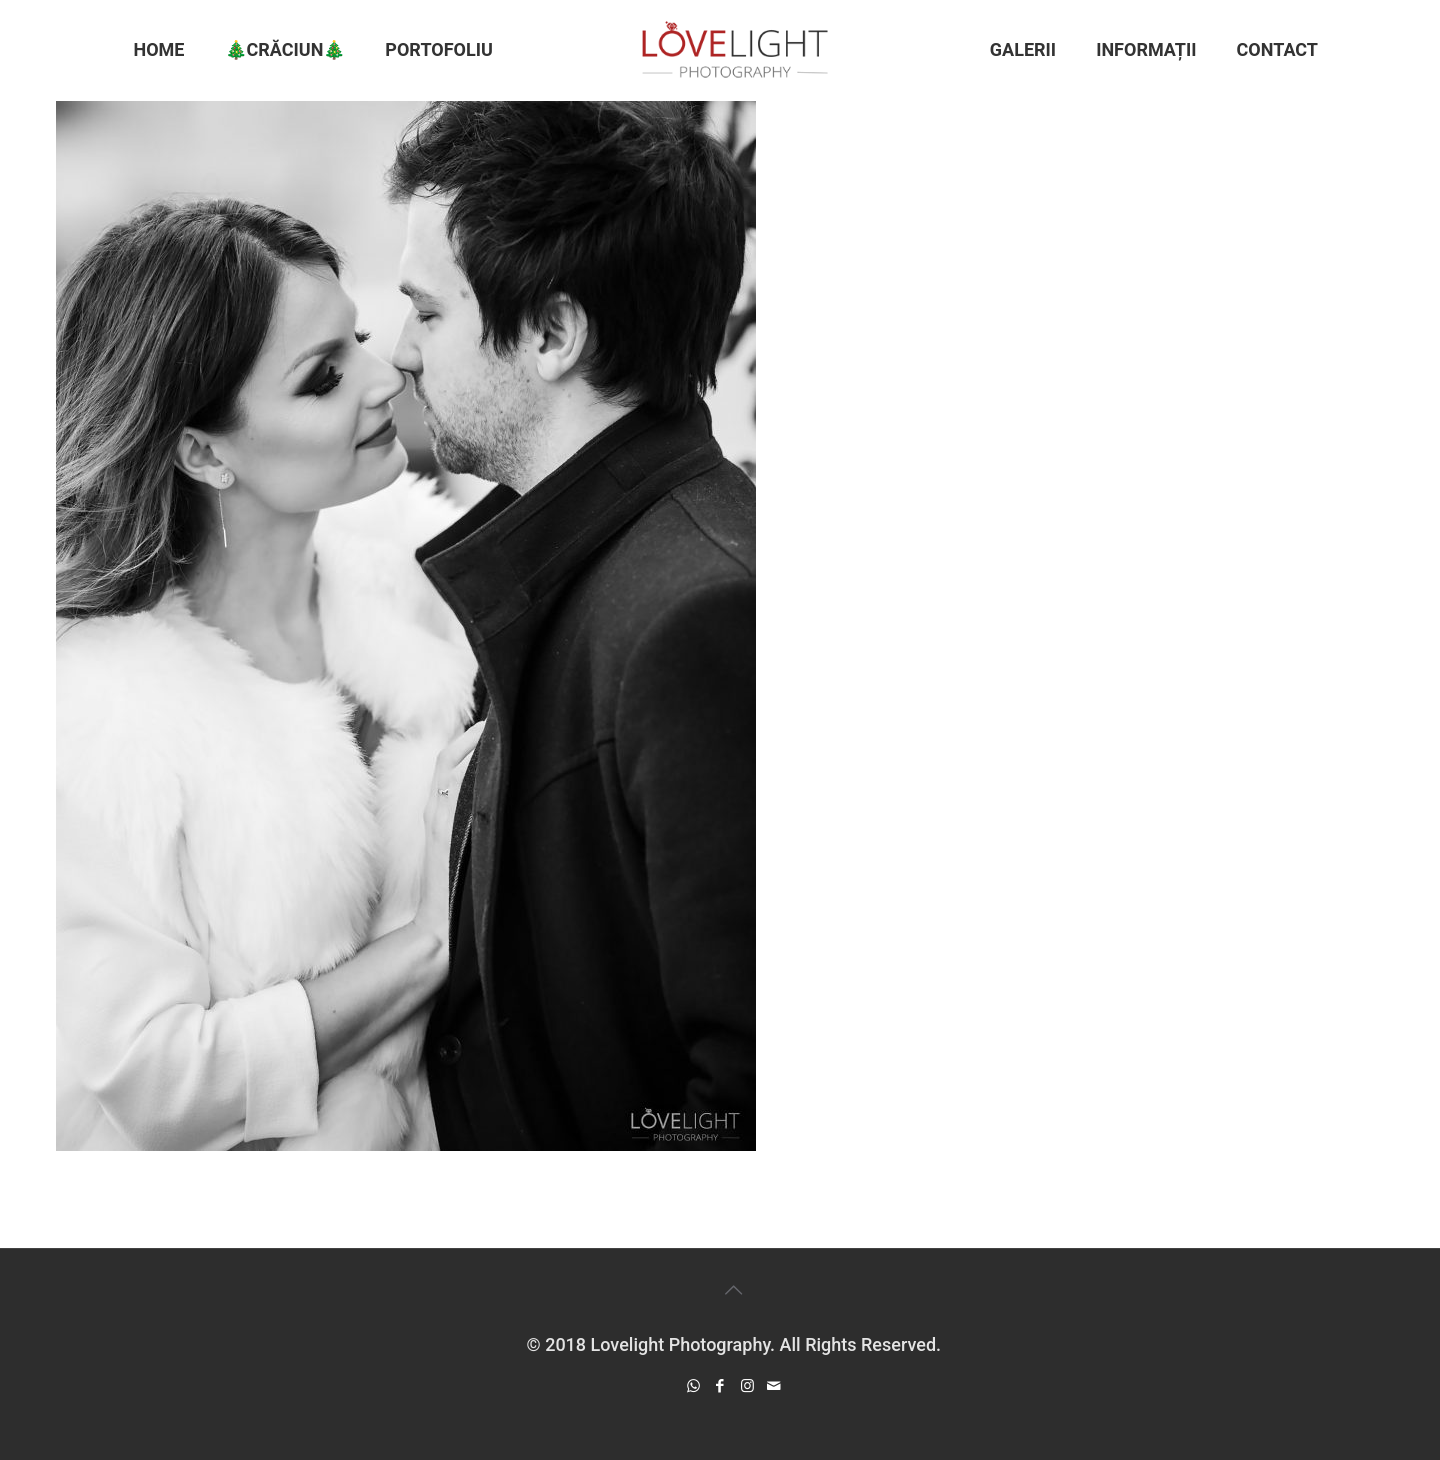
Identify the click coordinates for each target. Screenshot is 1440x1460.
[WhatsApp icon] (693, 1386)
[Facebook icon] (720, 1386)
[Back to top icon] (734, 1290)
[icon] (774, 1386)
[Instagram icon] (747, 1386)
